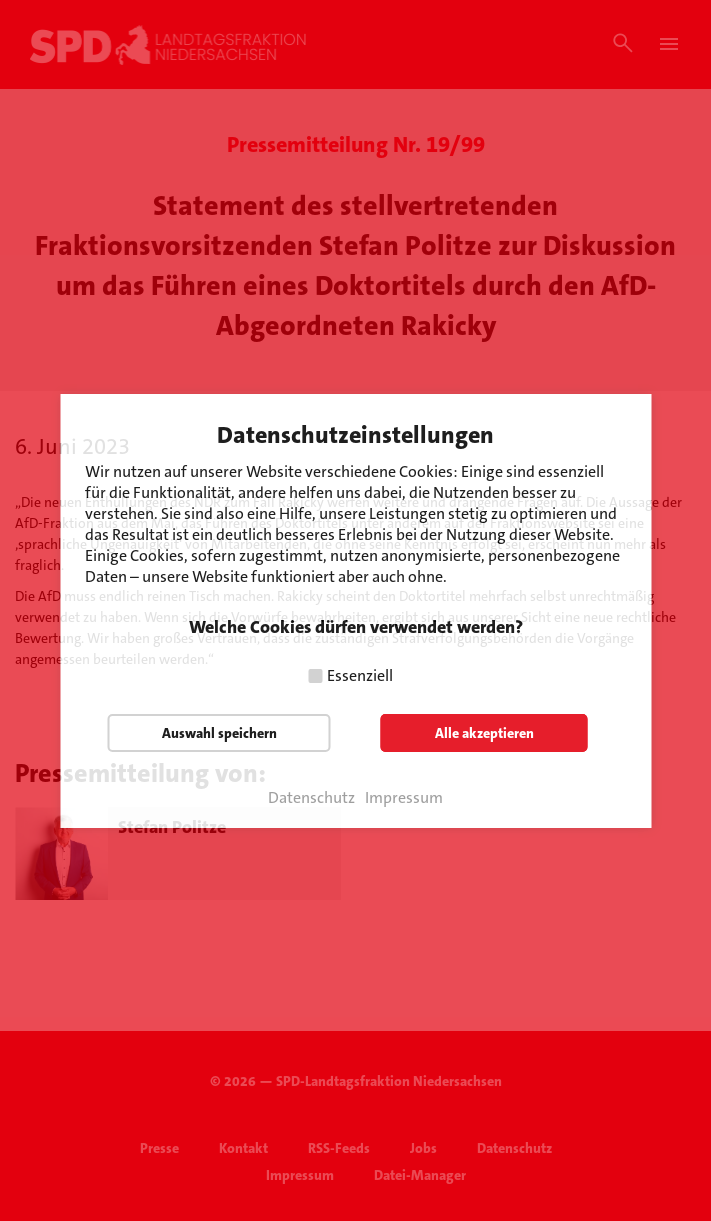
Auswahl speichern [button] (219, 733)
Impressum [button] (404, 798)
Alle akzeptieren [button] (484, 733)
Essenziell (360, 675)
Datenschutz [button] (311, 798)
